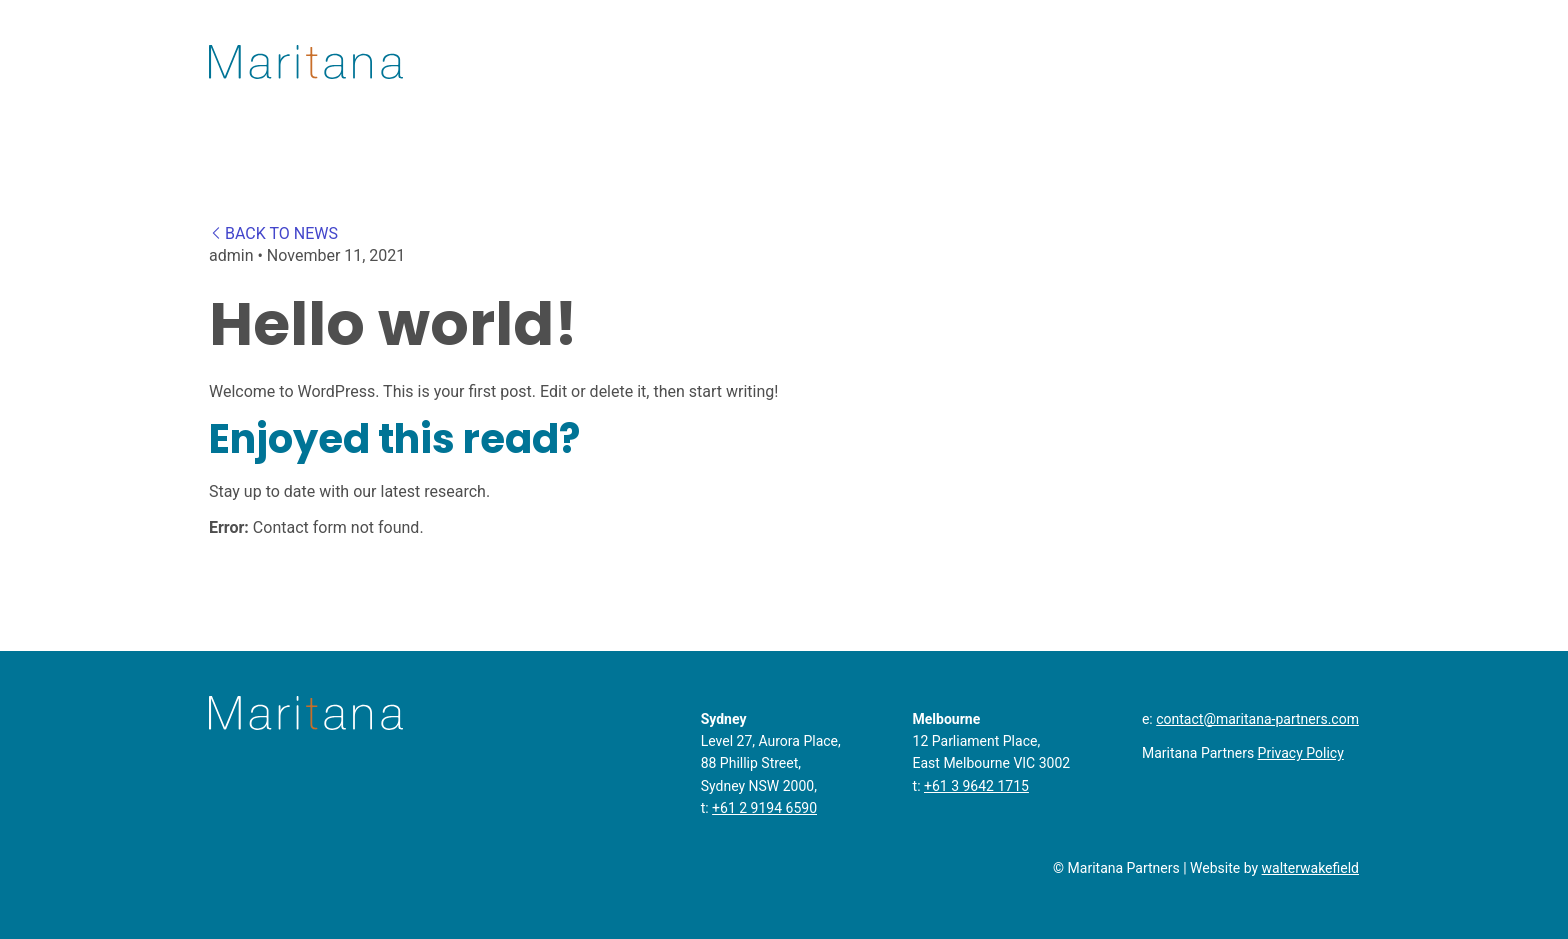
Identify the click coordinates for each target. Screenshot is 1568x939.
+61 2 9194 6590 (764, 808)
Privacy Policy (1301, 753)
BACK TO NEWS (273, 233)
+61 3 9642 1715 (976, 786)
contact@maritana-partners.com (1257, 719)
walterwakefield (1310, 868)
